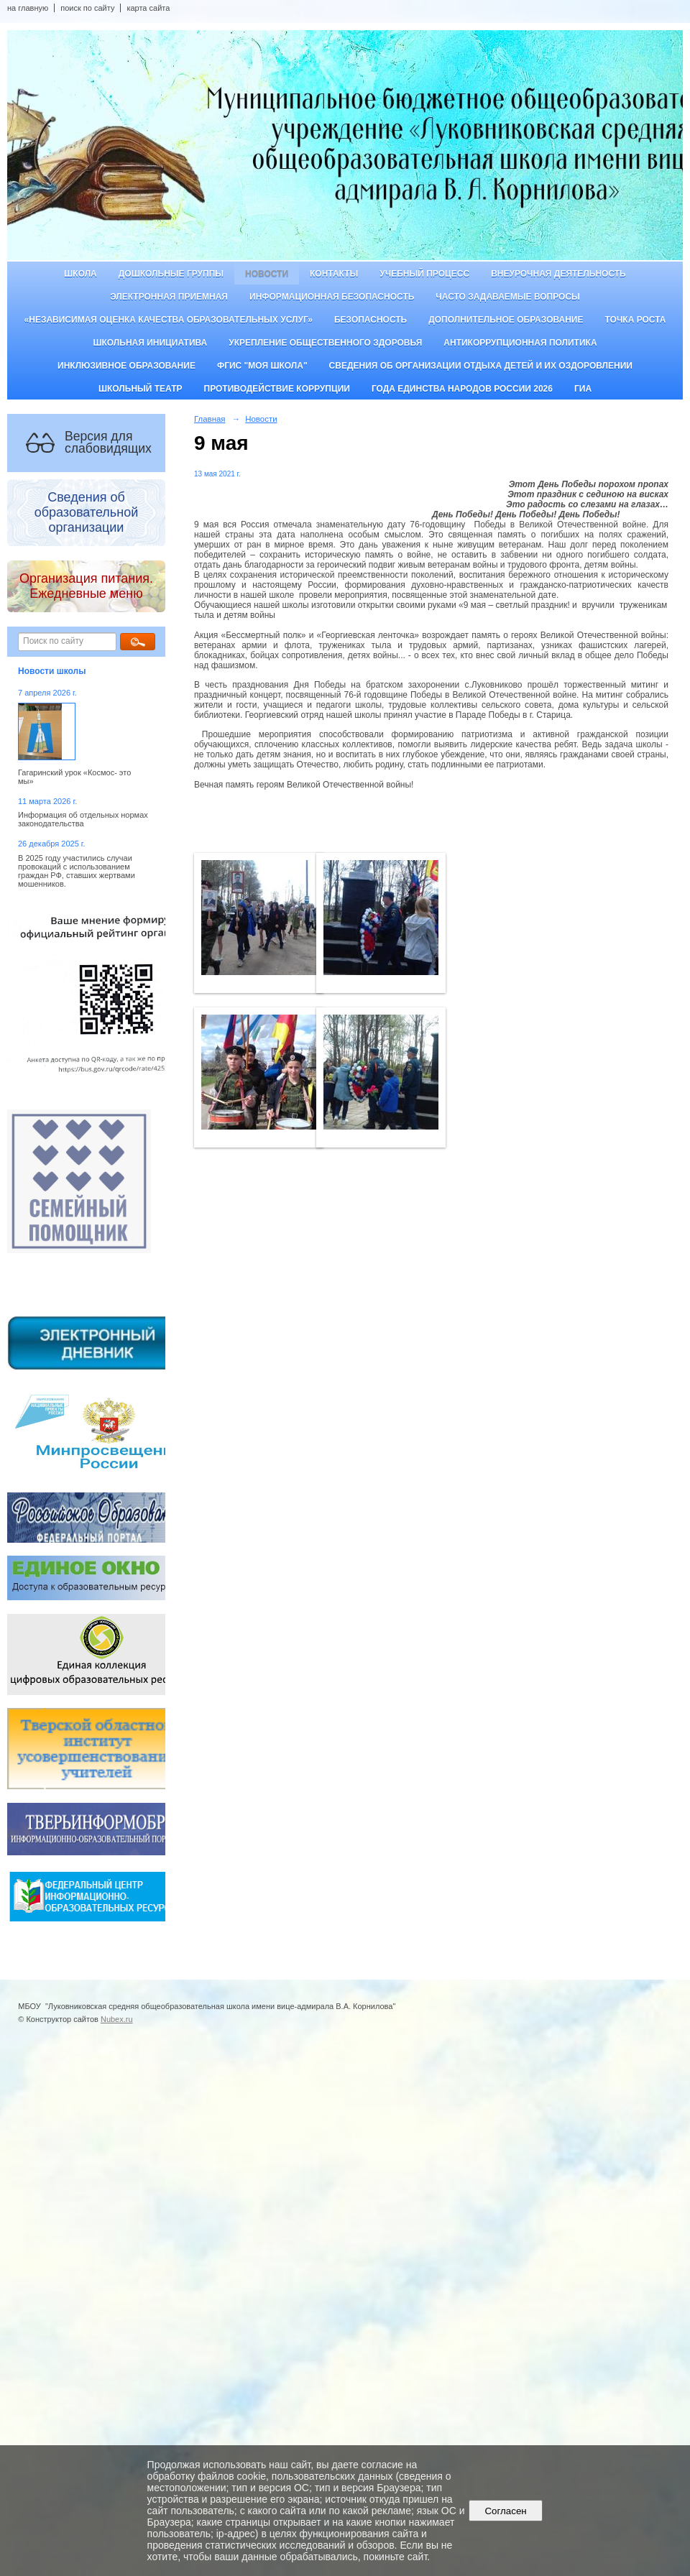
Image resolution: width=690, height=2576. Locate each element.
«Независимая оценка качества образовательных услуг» (168, 320)
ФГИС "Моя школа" (262, 366)
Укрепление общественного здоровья (325, 343)
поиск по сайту (87, 8)
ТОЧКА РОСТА (635, 320)
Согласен (505, 2511)
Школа (80, 274)
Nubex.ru (117, 2019)
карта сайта (148, 8)
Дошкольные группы (171, 274)
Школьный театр (140, 389)
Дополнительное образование (505, 320)
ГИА (583, 389)
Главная (210, 419)
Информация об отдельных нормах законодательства (83, 819)
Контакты (334, 274)
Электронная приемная (169, 297)
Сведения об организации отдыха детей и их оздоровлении (480, 366)
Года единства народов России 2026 (462, 389)
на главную (27, 8)
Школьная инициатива (150, 343)
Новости (266, 274)
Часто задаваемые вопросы (507, 297)
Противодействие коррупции (277, 389)
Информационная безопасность (331, 297)
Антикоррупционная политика (520, 343)
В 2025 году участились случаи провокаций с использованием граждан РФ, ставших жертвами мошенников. (76, 871)
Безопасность (370, 320)
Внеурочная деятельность (558, 274)
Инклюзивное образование (127, 366)
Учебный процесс (424, 274)
